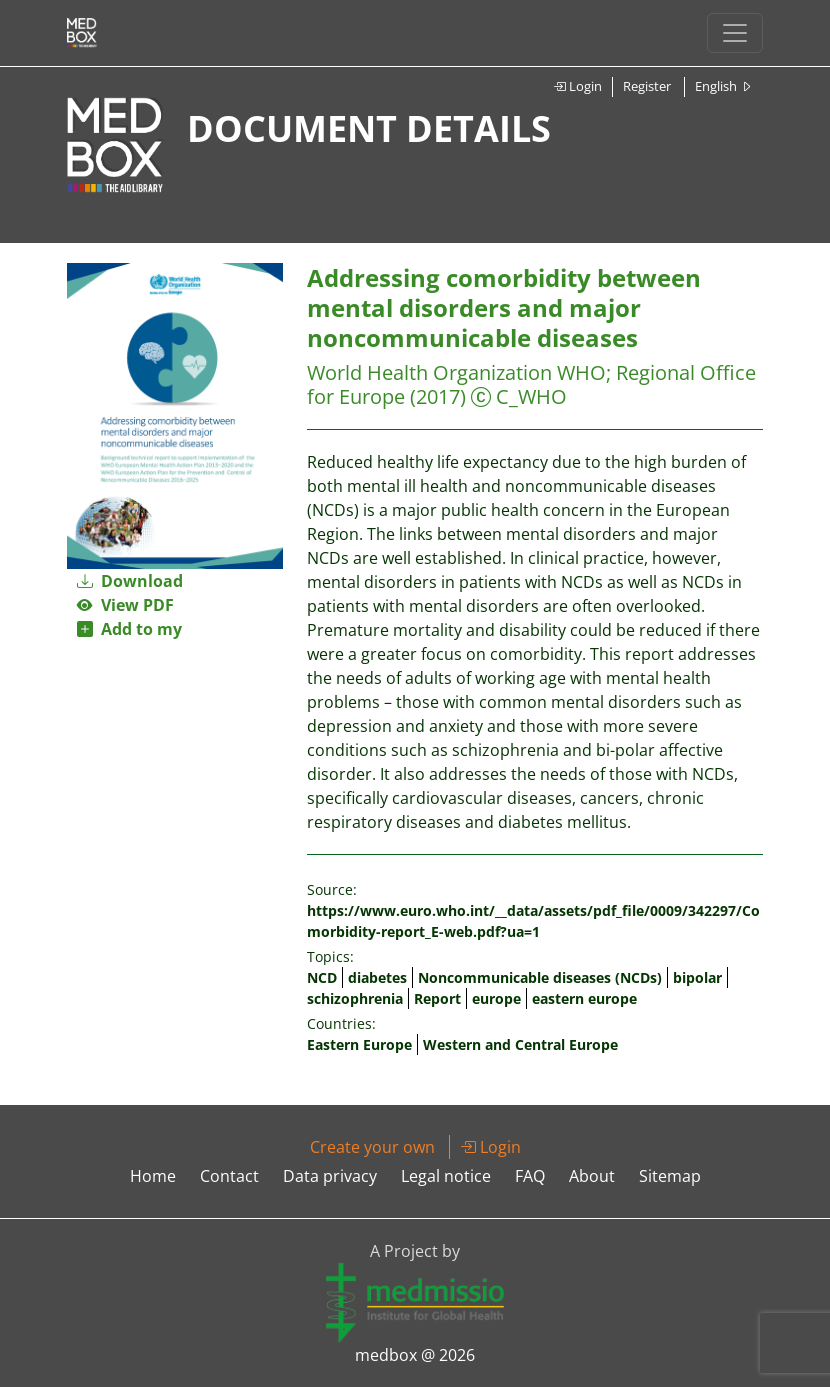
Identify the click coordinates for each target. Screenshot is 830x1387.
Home (153, 1176)
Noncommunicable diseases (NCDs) (540, 977)
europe (496, 998)
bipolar (697, 977)
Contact (229, 1176)
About (592, 1176)
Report (437, 998)
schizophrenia (355, 998)
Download (130, 581)
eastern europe (584, 998)
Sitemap (670, 1176)
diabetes (377, 977)
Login (577, 86)
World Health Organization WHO (456, 372)
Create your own (372, 1147)
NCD (322, 977)
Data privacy (330, 1176)
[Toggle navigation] (735, 33)
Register (647, 86)
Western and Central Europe (520, 1044)
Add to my (129, 629)
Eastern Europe (359, 1044)
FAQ (530, 1176)
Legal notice (446, 1176)
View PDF (125, 605)
